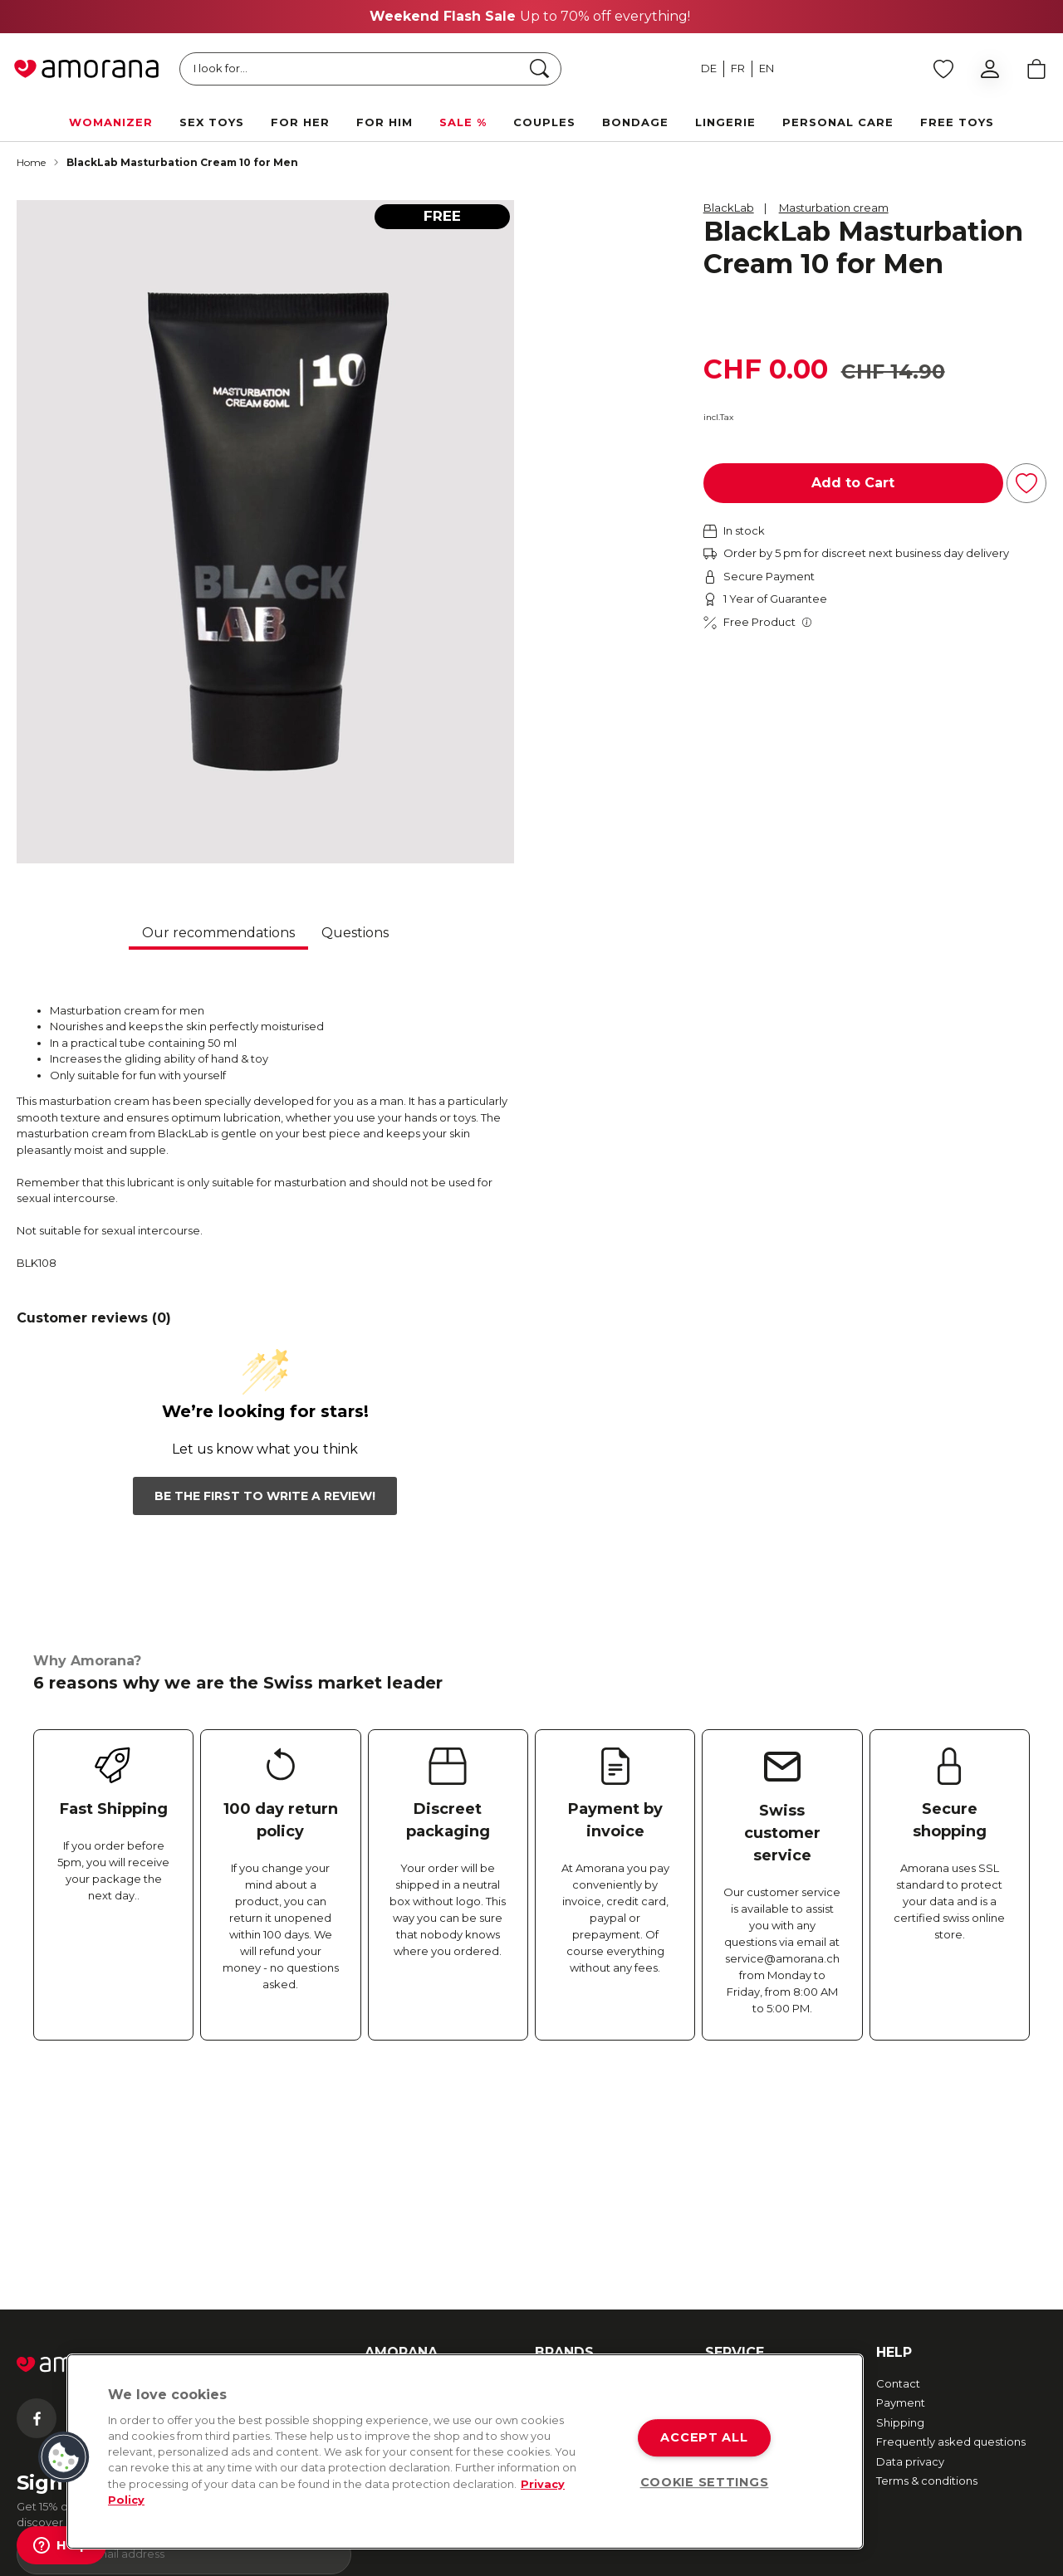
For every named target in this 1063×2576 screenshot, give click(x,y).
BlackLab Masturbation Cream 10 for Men (182, 162)
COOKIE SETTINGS (704, 2482)
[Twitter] (169, 2223)
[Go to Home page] (86, 69)
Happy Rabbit (572, 2305)
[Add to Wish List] (1026, 483)
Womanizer (566, 2188)
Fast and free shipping (764, 2188)
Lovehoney (565, 2286)
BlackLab (728, 207)
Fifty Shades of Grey (588, 2247)
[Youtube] (235, 2223)
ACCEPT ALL (703, 2437)
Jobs (377, 2247)
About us (388, 2188)
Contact (898, 2188)
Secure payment (750, 2227)
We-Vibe (558, 2227)
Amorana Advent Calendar (410, 2275)
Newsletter (394, 2208)
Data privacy (910, 2266)
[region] (465, 2451)
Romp (551, 2266)
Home (31, 162)
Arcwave (558, 2208)
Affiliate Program (410, 2322)
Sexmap (387, 2227)
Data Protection (423, 2556)
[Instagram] (103, 2223)
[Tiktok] (301, 2223)
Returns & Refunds (754, 2208)
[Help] (61, 2545)
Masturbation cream (834, 207)
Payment (900, 2208)
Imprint (384, 2302)
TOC (345, 2556)
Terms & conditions (926, 2286)
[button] (64, 2457)
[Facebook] (36, 2223)
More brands (569, 2325)
